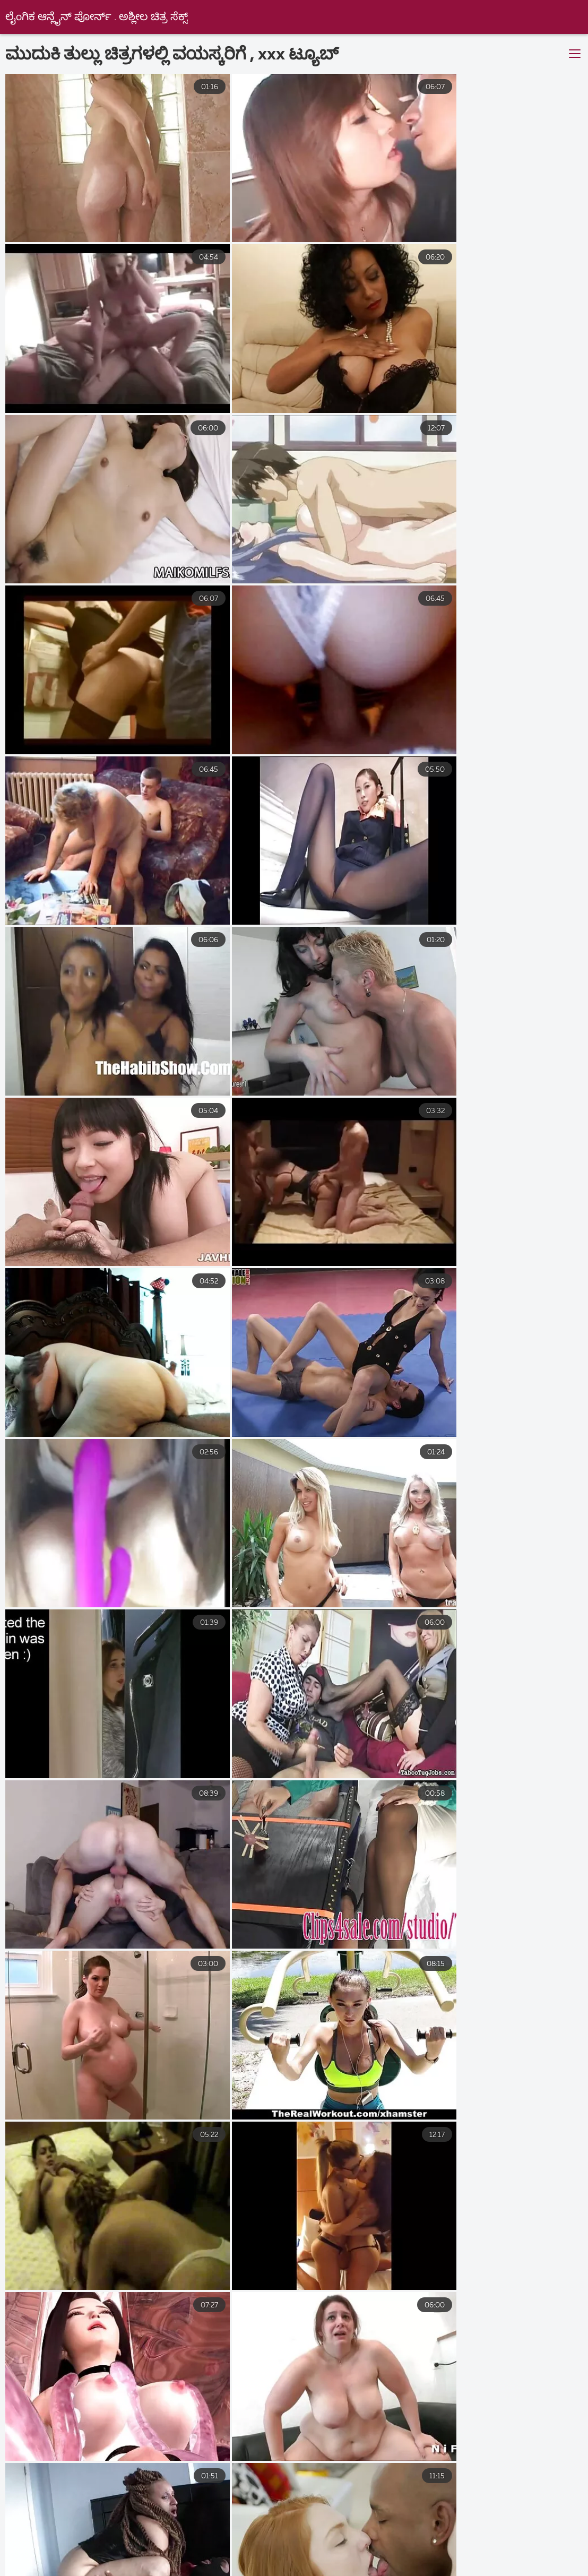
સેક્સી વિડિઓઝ (166, 2571)
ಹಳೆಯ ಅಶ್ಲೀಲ (444, 2536)
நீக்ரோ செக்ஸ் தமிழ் (511, 2559)
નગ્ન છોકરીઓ (295, 2548)
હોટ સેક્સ (224, 2548)
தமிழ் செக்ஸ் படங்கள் (476, 2571)
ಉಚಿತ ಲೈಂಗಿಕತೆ (363, 2536)
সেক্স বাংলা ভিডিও (178, 2559)
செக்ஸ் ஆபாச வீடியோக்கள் (389, 2559)
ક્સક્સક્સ (367, 2548)
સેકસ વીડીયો (85, 2548)
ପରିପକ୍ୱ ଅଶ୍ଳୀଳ (255, 2571)
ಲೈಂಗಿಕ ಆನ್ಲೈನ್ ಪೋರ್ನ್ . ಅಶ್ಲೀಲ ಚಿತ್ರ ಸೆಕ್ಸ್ (97, 17)
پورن (112, 2536)
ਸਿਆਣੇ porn (158, 2548)
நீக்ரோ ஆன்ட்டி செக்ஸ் (360, 2571)
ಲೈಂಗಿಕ (510, 2536)
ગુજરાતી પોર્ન (434, 2548)
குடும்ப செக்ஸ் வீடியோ (70, 2559)
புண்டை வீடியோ (272, 2536)
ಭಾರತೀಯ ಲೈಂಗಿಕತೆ (273, 2559)
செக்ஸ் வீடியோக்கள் (526, 2548)
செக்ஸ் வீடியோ (42, 2536)
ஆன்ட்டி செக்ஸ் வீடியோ (60, 2571)
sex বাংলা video (180, 2536)
